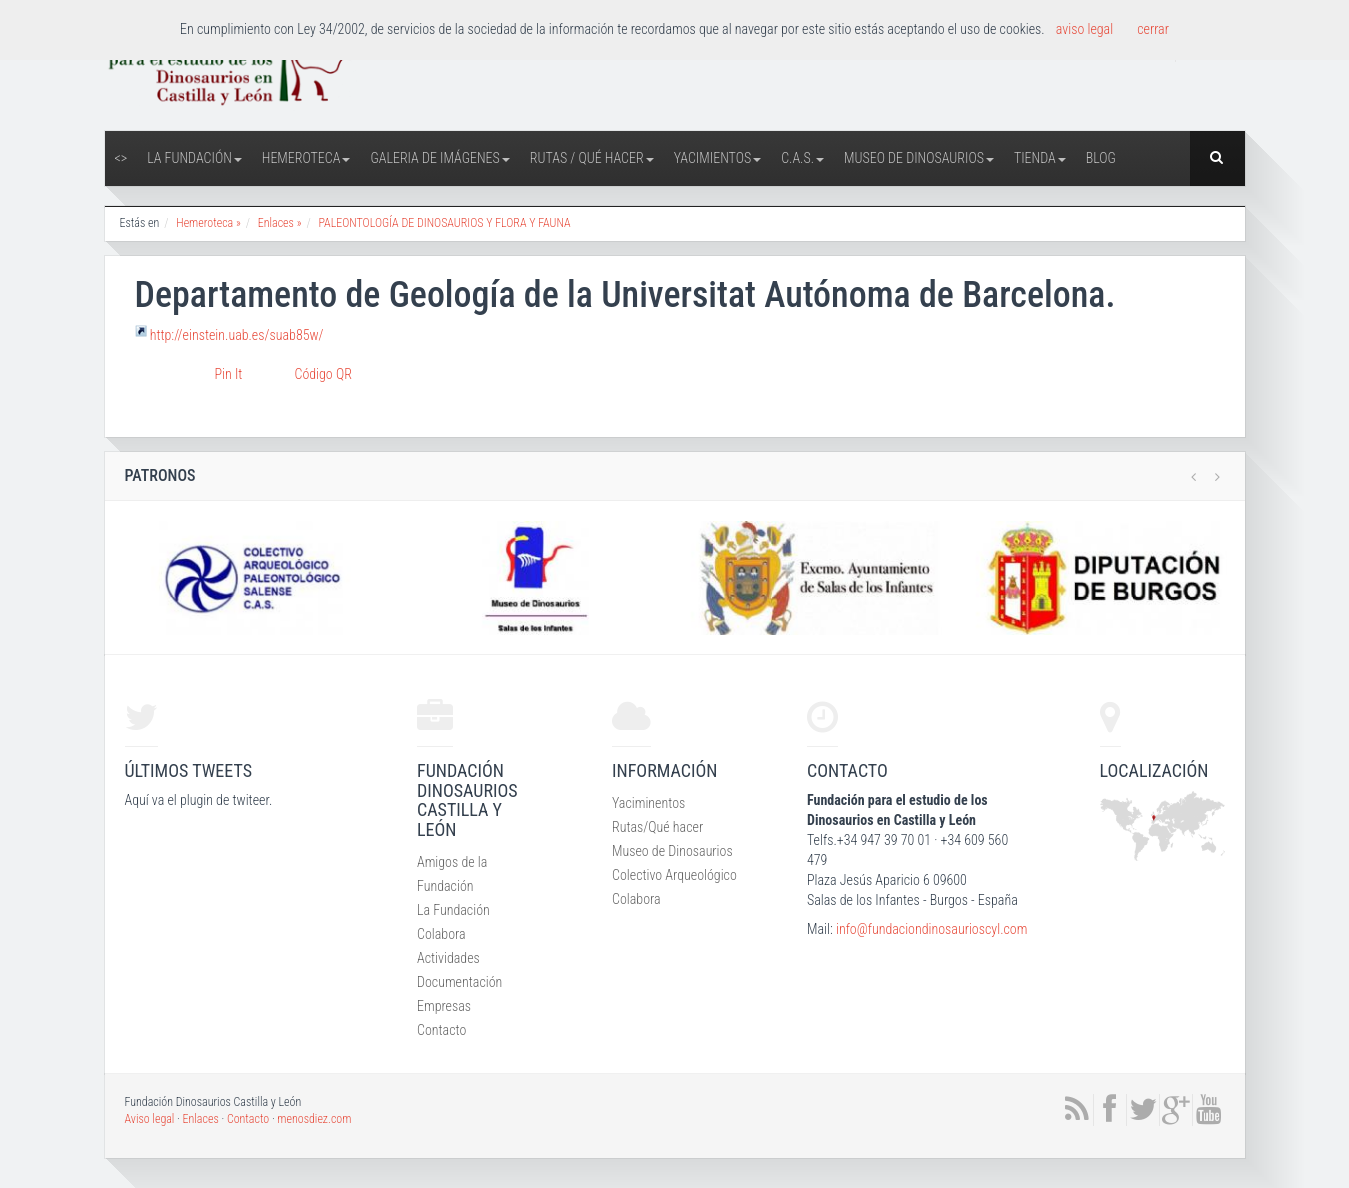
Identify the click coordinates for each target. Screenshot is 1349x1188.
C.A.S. (802, 158)
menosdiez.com (314, 1119)
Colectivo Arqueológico (674, 875)
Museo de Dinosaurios (919, 158)
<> (121, 158)
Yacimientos (718, 158)
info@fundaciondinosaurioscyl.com (931, 929)
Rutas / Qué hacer (592, 158)
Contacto (441, 1030)
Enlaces (201, 1119)
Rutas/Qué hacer (657, 827)
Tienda (1040, 158)
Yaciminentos (648, 803)
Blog (1101, 158)
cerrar (1153, 29)
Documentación (459, 982)
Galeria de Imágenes (439, 158)
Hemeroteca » (208, 223)
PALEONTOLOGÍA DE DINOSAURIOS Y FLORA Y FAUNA (444, 223)
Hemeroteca (306, 158)
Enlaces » (280, 223)
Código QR (323, 374)
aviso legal (1084, 29)
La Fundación (194, 158)
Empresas (444, 1006)
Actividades (448, 958)
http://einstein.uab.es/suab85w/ (237, 335)
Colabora (441, 934)
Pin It (229, 374)
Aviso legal (150, 1119)
